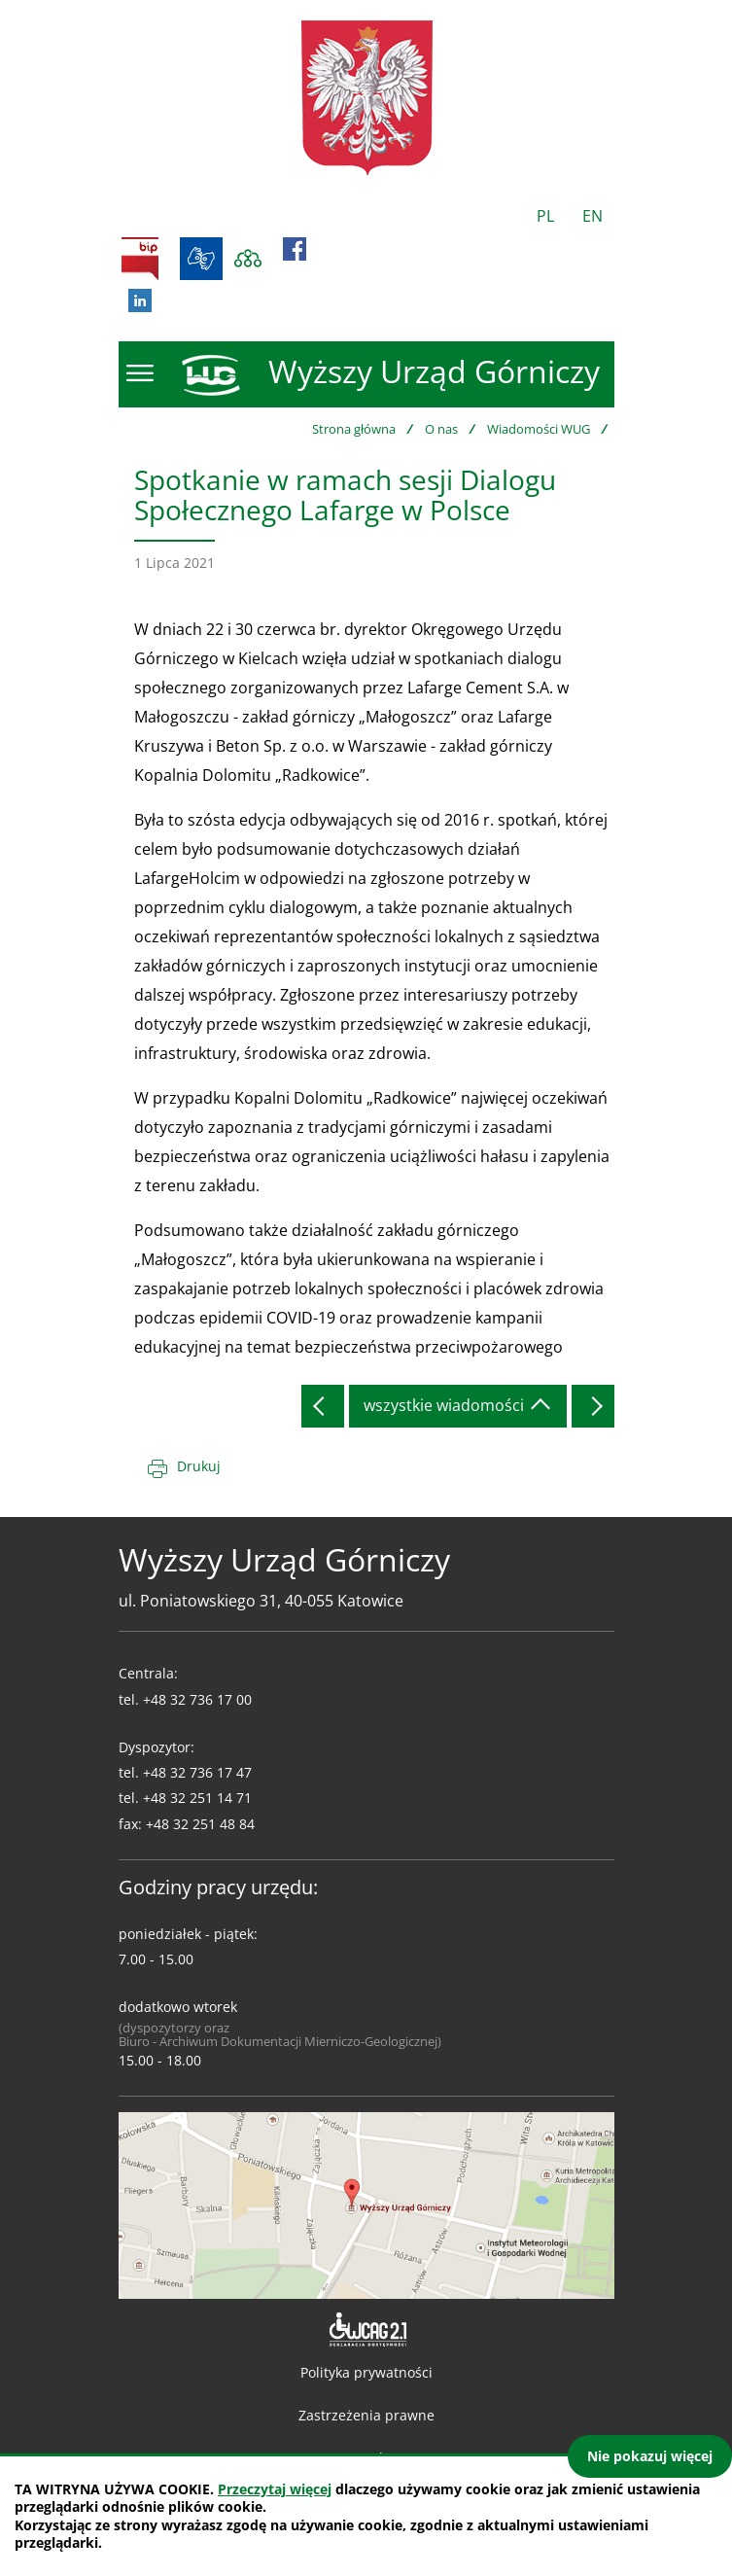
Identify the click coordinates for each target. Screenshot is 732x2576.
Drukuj (199, 1466)
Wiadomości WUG (538, 429)
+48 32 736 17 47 (197, 1772)
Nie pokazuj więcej (650, 2456)
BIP (140, 258)
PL (545, 216)
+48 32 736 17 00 (197, 1699)
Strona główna (354, 429)
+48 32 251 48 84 (200, 1824)
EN (592, 216)
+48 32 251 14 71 (197, 1797)
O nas (441, 429)
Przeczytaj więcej (274, 2489)
